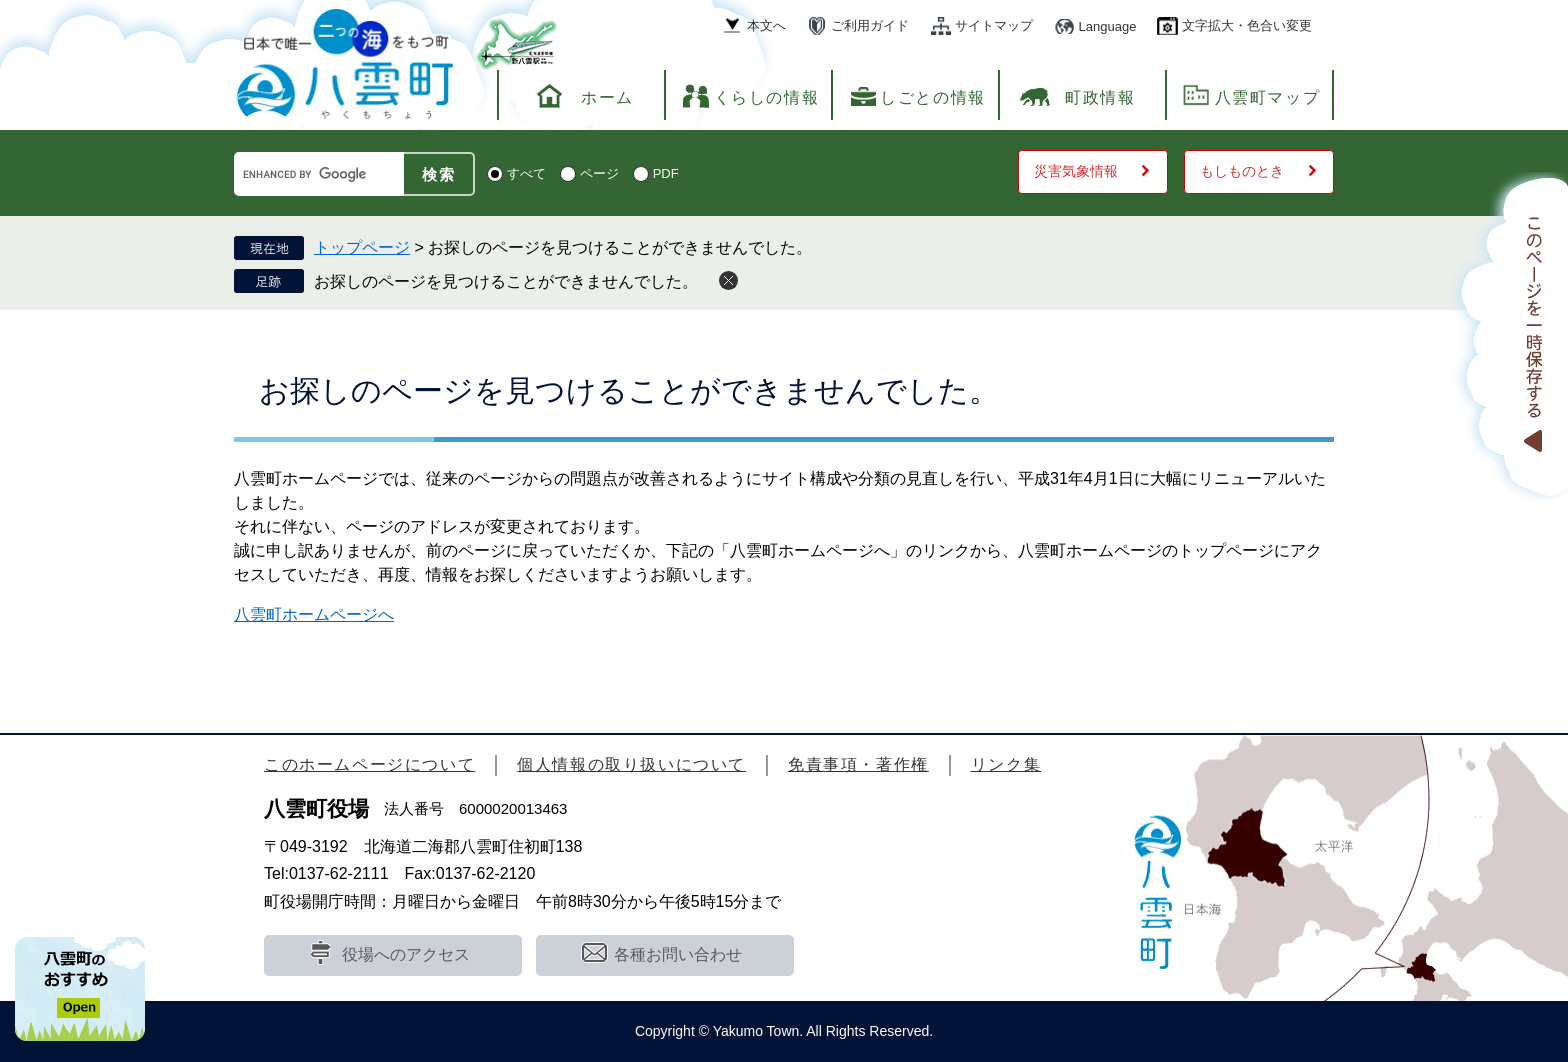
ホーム (607, 97)
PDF (666, 173)
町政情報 (1100, 97)
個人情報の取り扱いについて (631, 764)
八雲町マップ (1268, 97)
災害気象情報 (1076, 171)
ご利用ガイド (870, 25)
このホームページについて (369, 764)
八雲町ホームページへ (314, 614)
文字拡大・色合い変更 (1247, 25)
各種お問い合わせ (678, 954)
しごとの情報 (933, 97)
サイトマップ (994, 25)
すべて (526, 173)
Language (1108, 26)
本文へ (766, 25)
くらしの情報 (767, 97)
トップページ (362, 247)
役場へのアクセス (406, 954)
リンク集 (1006, 764)
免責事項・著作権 (858, 764)
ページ (599, 173)
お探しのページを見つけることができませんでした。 (506, 281)
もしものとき (1242, 171)
